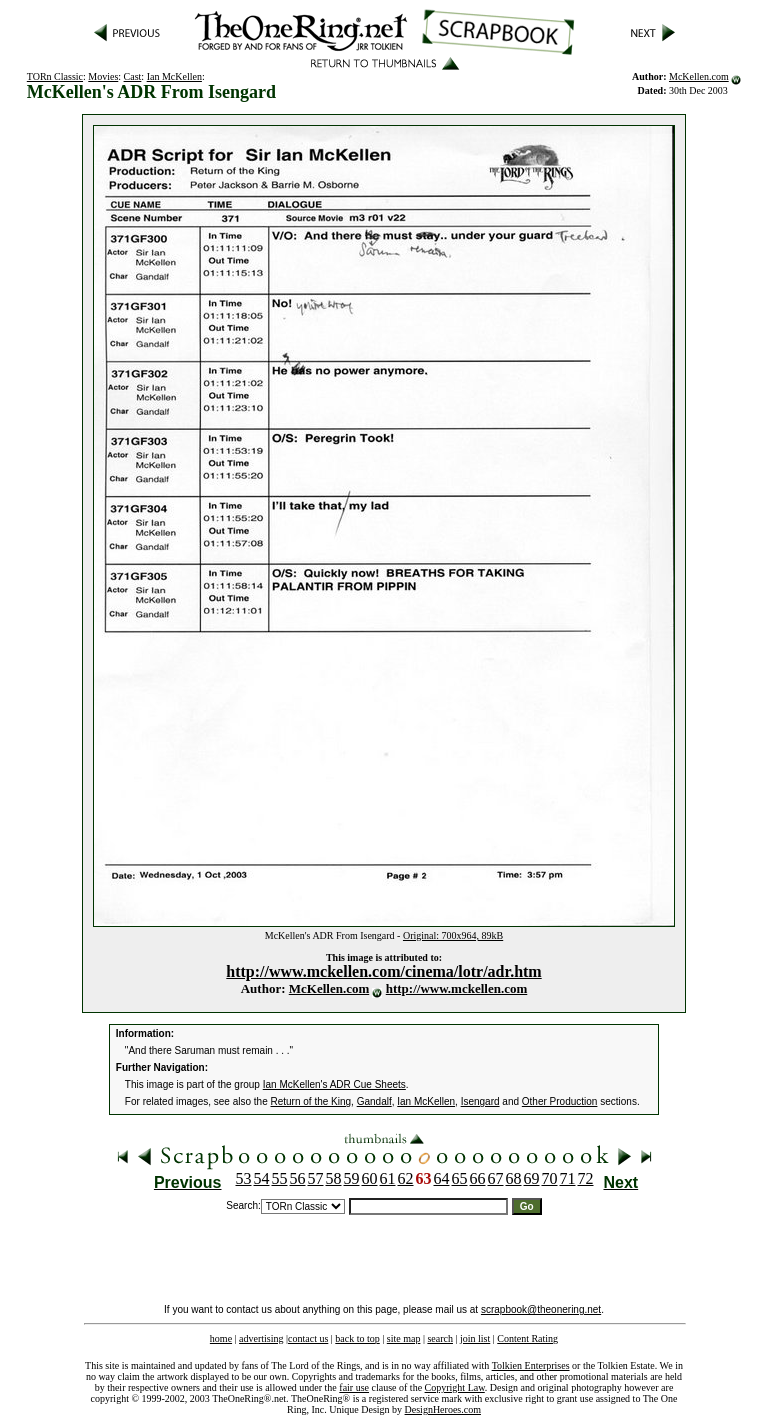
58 (334, 1178)
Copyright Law (455, 1387)
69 (532, 1178)
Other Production (560, 1101)
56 (298, 1178)
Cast (133, 76)
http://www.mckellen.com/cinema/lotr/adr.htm (383, 971)
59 (352, 1178)
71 (568, 1178)
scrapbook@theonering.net (541, 1309)
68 (514, 1178)
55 (280, 1178)
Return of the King (311, 1101)
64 (442, 1178)
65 (460, 1178)
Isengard (480, 1101)
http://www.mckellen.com (457, 988)
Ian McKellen (174, 76)
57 (316, 1178)
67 (496, 1178)
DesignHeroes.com (443, 1409)
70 (550, 1178)
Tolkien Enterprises (531, 1365)
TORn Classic (55, 76)
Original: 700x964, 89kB (453, 935)
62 (406, 1178)
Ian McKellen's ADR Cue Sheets (334, 1084)
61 (388, 1178)
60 (370, 1178)
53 (244, 1178)
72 (586, 1178)
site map (404, 1338)
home (221, 1338)
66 (478, 1178)
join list (475, 1338)
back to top (357, 1338)
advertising (261, 1338)
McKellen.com (699, 76)
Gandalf (374, 1101)
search (440, 1338)
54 (262, 1178)
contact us (308, 1338)
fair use (354, 1387)
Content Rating (527, 1338)
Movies (103, 76)
